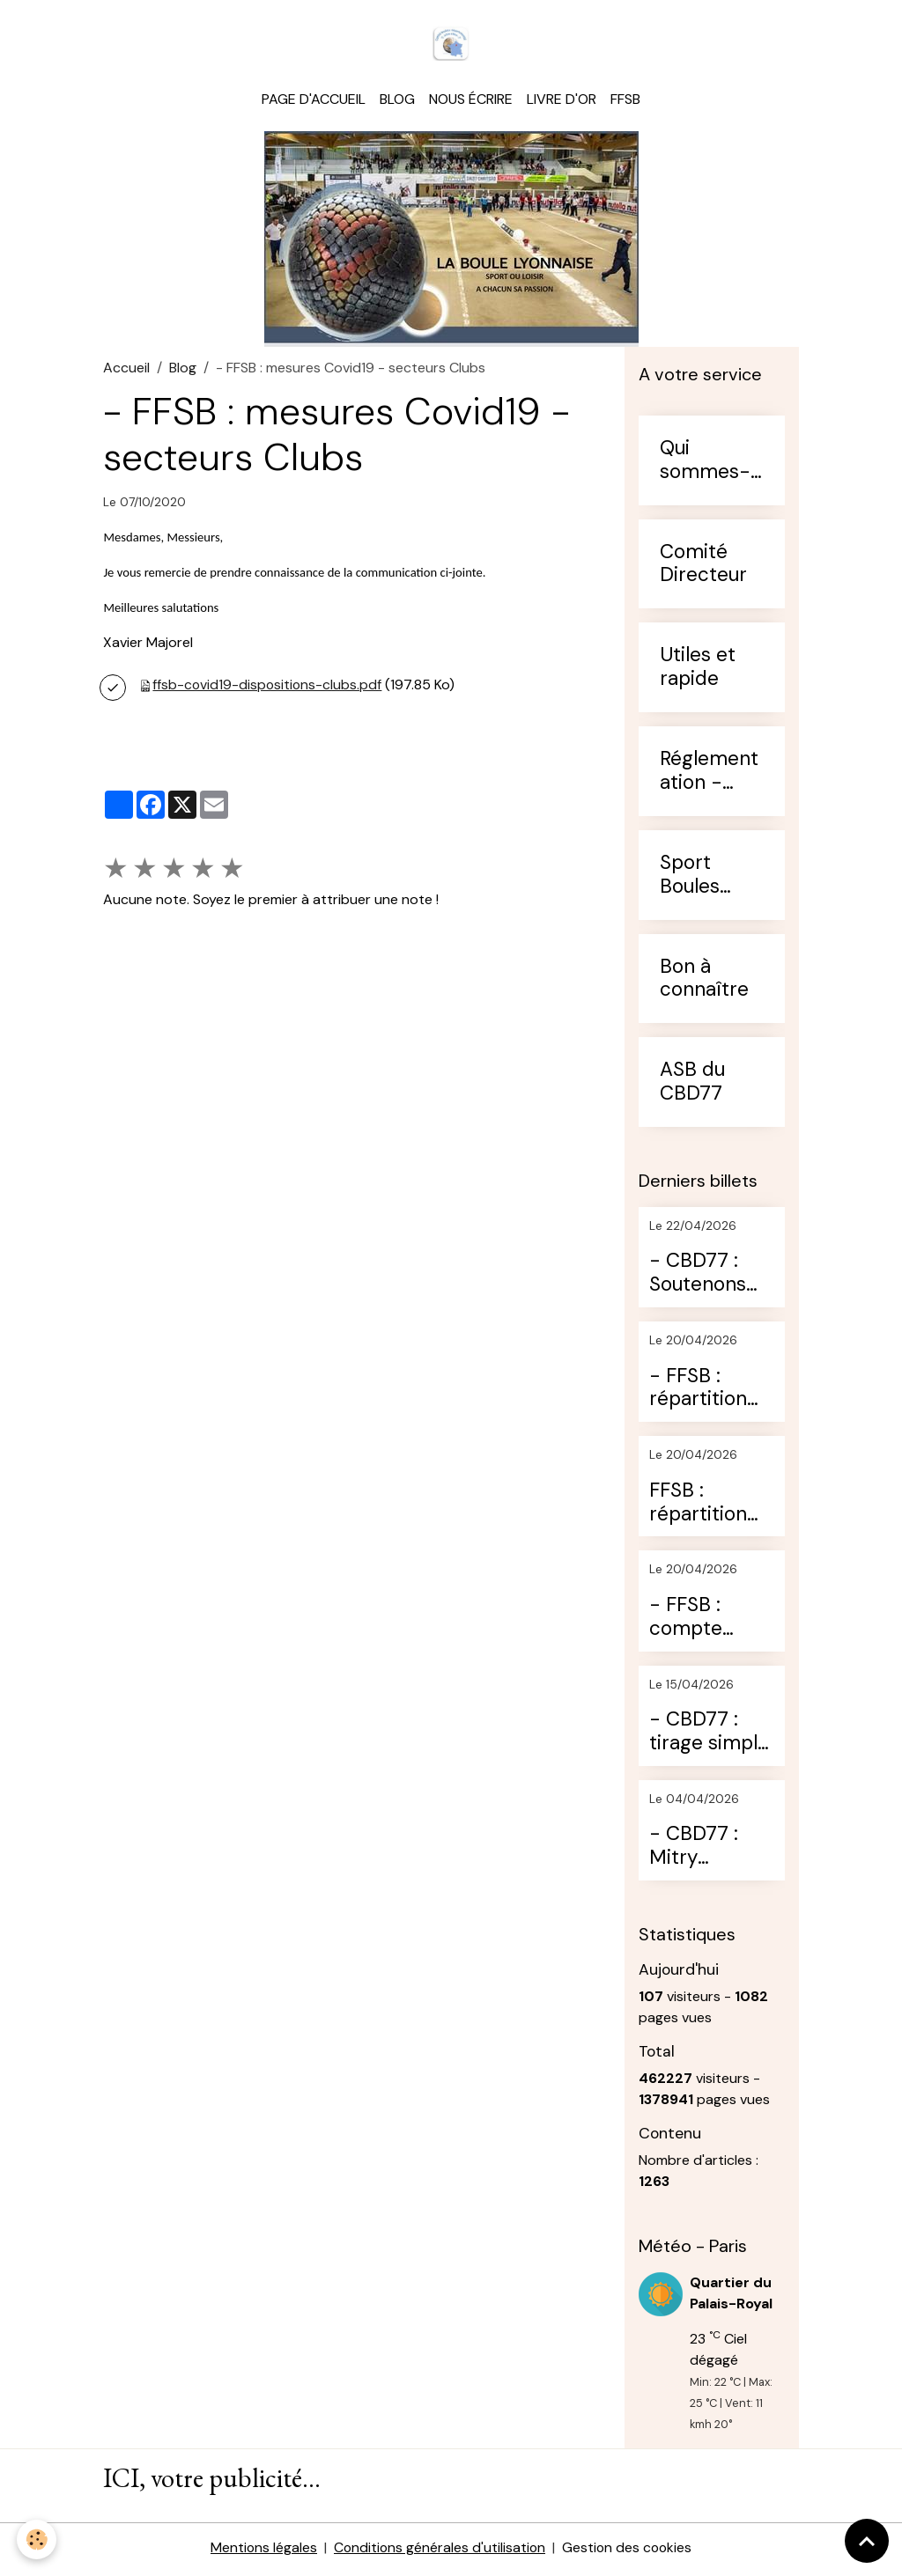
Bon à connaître (704, 981)
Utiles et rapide (698, 670)
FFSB (625, 101)
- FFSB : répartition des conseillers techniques (700, 1391)
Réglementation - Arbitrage (709, 774)
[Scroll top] (867, 2541)
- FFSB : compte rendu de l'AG (710, 1620)
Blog (397, 101)
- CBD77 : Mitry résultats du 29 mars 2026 (703, 1849)
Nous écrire (471, 101)
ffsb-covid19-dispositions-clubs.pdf (268, 687)
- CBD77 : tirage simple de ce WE (709, 1734)
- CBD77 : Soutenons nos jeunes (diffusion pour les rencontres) (703, 1276)
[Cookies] (37, 2539)
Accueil (126, 370)
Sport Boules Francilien (704, 878)
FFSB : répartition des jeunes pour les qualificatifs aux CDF (700, 1505)
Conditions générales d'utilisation (439, 2551)
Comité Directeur (703, 567)
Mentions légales (261, 2551)
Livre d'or (561, 101)
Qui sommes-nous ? (705, 463)
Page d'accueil (314, 101)
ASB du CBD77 (692, 1084)
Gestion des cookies (629, 2551)
